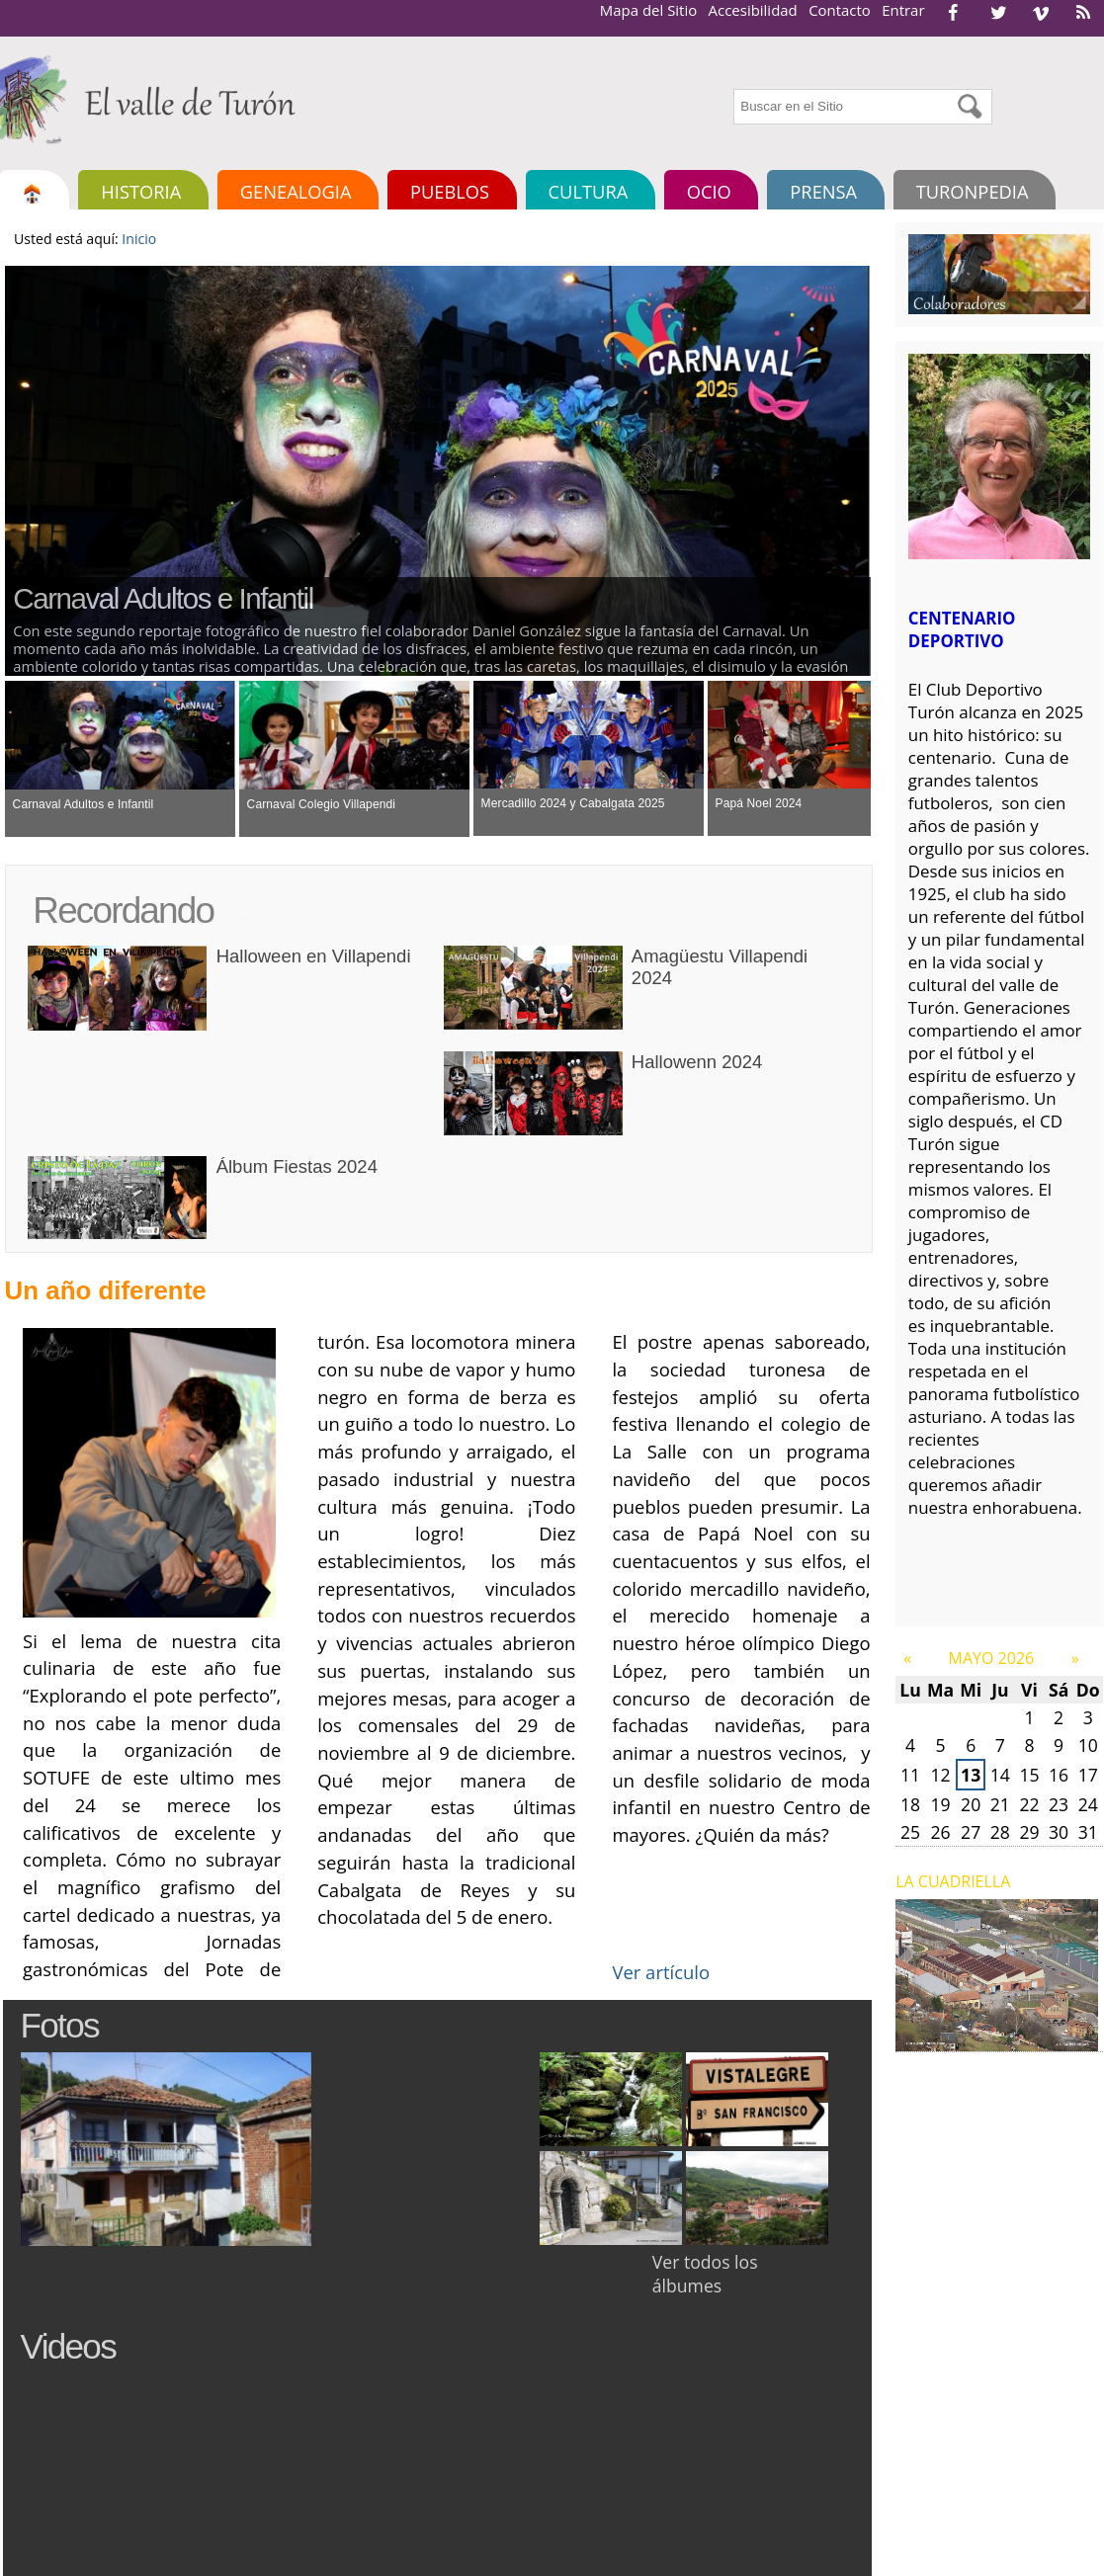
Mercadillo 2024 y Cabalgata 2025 (573, 803)
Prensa (823, 191)
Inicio (139, 238)
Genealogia (296, 191)
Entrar (903, 10)
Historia (141, 191)
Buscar (731, 86)
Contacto (839, 10)
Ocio (709, 191)
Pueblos (449, 191)
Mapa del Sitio (648, 10)
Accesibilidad (753, 10)
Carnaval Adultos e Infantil (162, 598)
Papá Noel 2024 (759, 803)
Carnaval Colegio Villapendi (321, 804)
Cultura (589, 191)
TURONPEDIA (972, 191)
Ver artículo (661, 1971)
